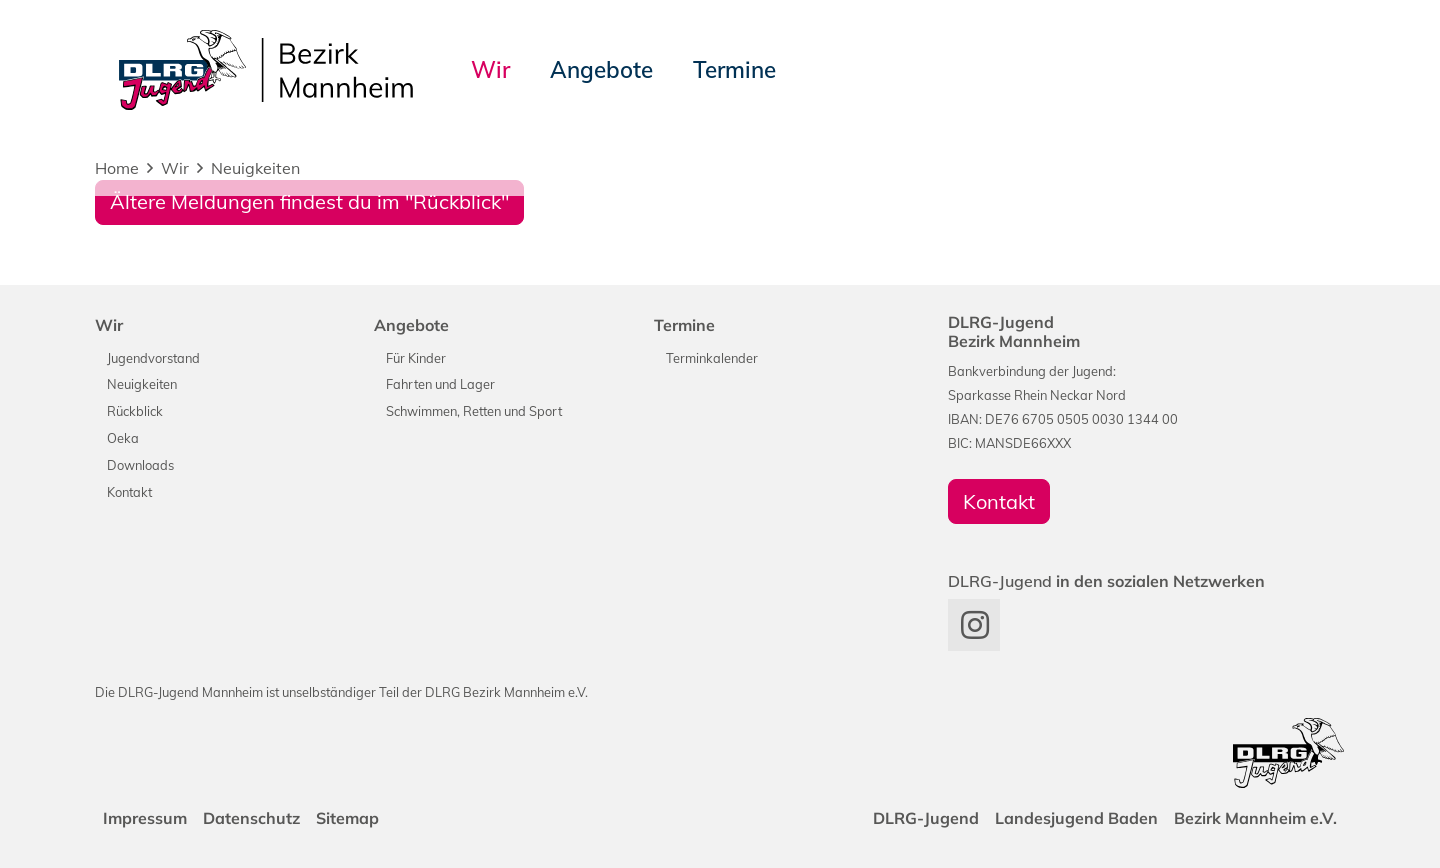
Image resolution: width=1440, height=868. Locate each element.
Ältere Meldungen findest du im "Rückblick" (309, 201)
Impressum (145, 818)
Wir (175, 168)
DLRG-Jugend (926, 818)
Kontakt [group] (999, 501)
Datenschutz (251, 818)
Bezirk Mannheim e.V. (1255, 818)
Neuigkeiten (255, 168)
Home (117, 168)
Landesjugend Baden (1076, 818)
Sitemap (347, 818)
